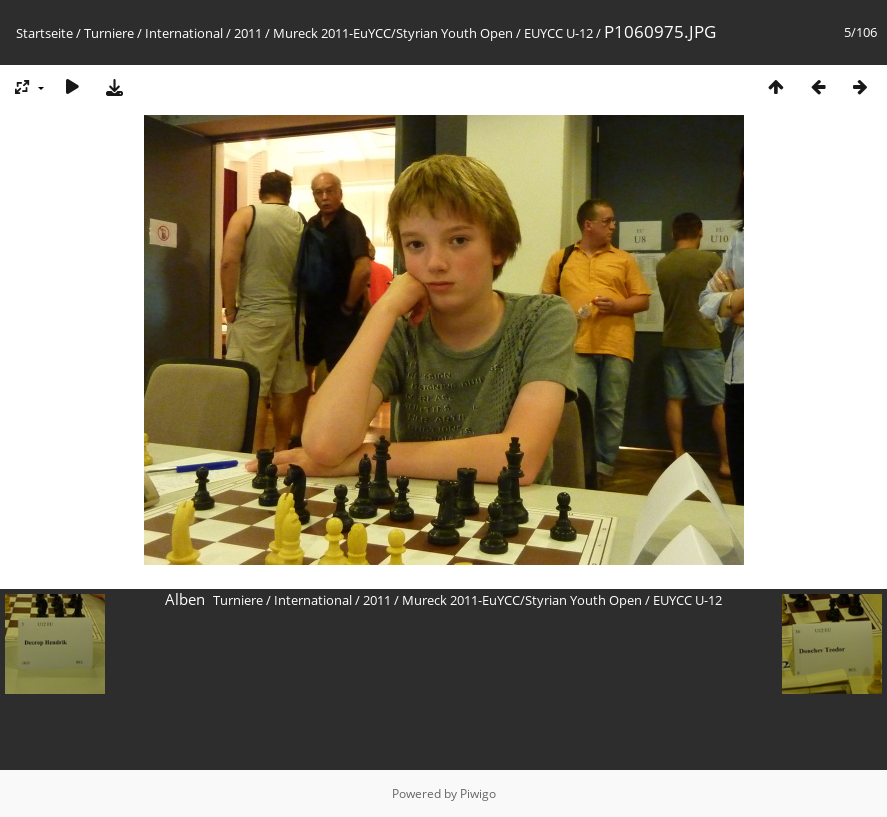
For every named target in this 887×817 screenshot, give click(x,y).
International (184, 33)
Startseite (44, 33)
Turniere (109, 33)
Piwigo (478, 793)
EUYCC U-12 (558, 33)
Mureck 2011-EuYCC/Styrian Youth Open (393, 33)
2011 (248, 33)
